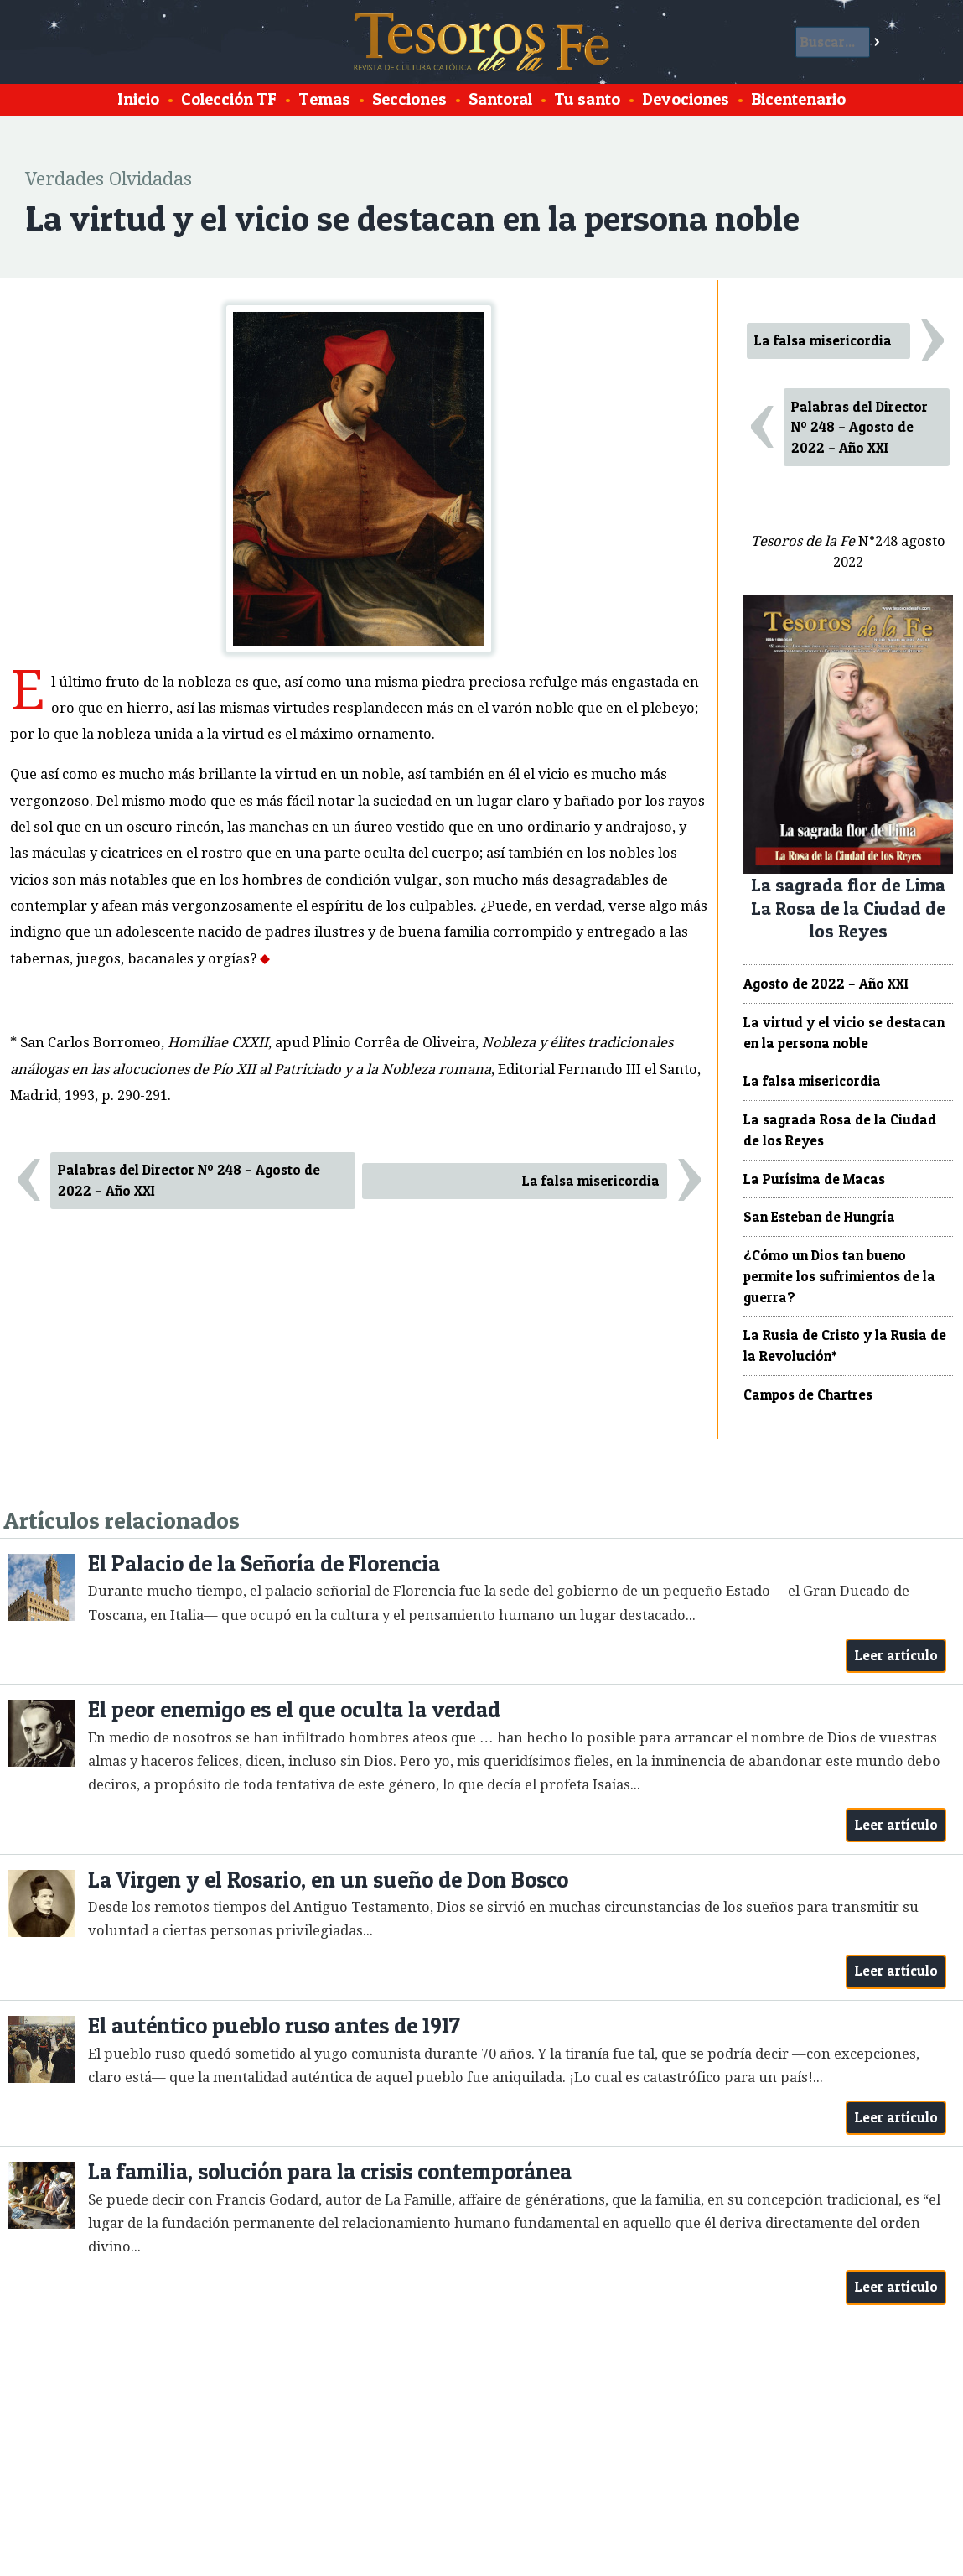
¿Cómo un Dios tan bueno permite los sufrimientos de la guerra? (839, 1276)
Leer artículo (896, 1655)
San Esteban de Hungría (819, 1216)
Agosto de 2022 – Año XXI (826, 983)
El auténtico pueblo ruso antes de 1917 (274, 2025)
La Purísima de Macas (814, 1179)
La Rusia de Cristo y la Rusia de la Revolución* (844, 1345)
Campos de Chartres (807, 1394)
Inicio (138, 99)
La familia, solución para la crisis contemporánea (330, 2171)
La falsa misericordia (591, 1180)
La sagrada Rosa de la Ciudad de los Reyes (839, 1130)
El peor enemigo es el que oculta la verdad (294, 1709)
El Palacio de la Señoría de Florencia (264, 1563)
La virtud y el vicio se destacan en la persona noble (844, 1033)
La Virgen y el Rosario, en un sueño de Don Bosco (328, 1879)
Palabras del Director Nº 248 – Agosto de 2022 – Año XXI (189, 1180)
